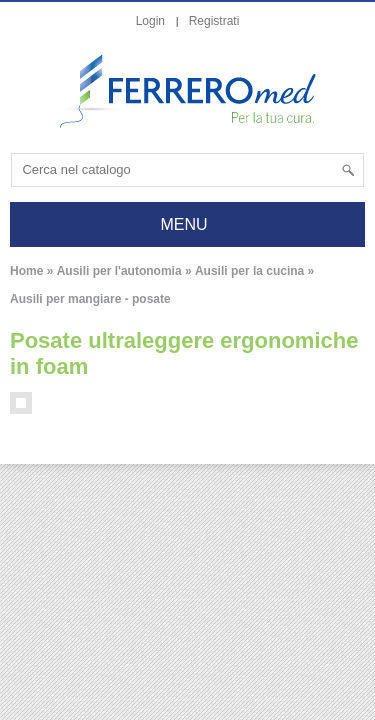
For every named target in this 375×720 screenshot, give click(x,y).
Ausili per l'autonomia (119, 271)
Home (26, 271)
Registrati (214, 21)
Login (150, 21)
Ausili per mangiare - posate (90, 299)
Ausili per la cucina (249, 271)
